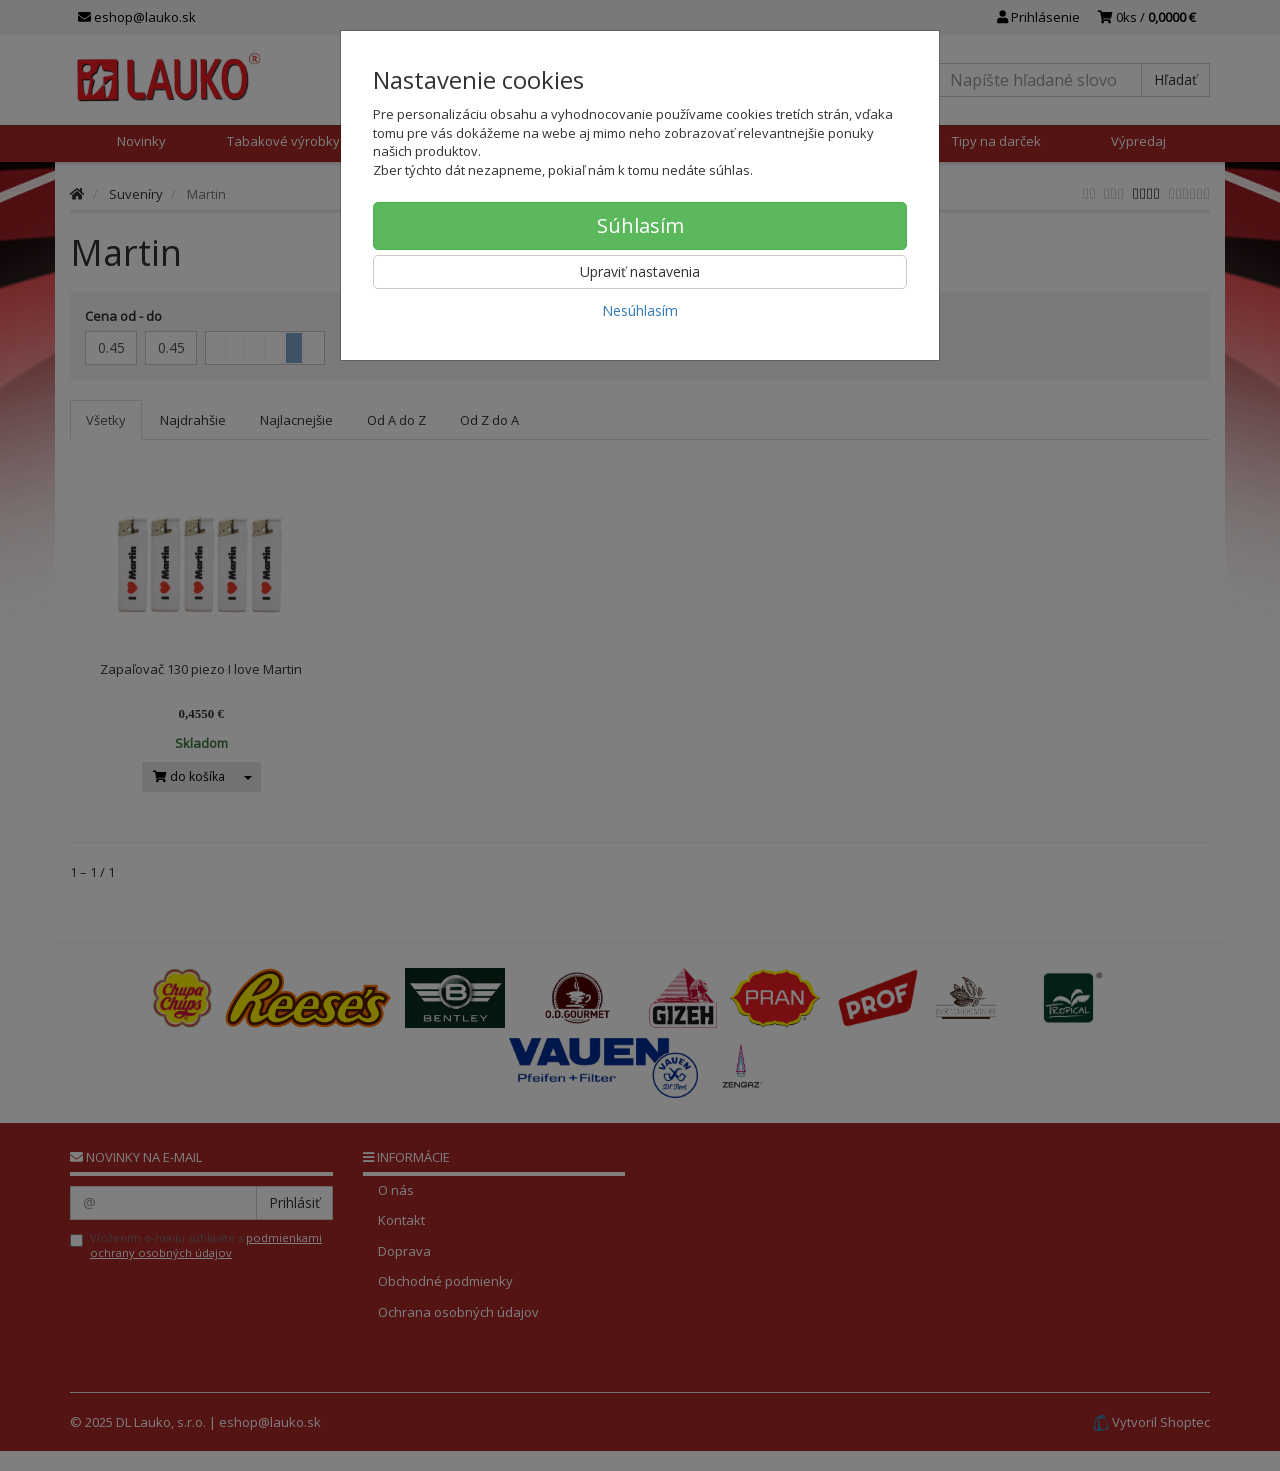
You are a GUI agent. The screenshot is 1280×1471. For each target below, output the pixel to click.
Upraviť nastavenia (640, 271)
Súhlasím (640, 225)
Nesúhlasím (640, 310)
